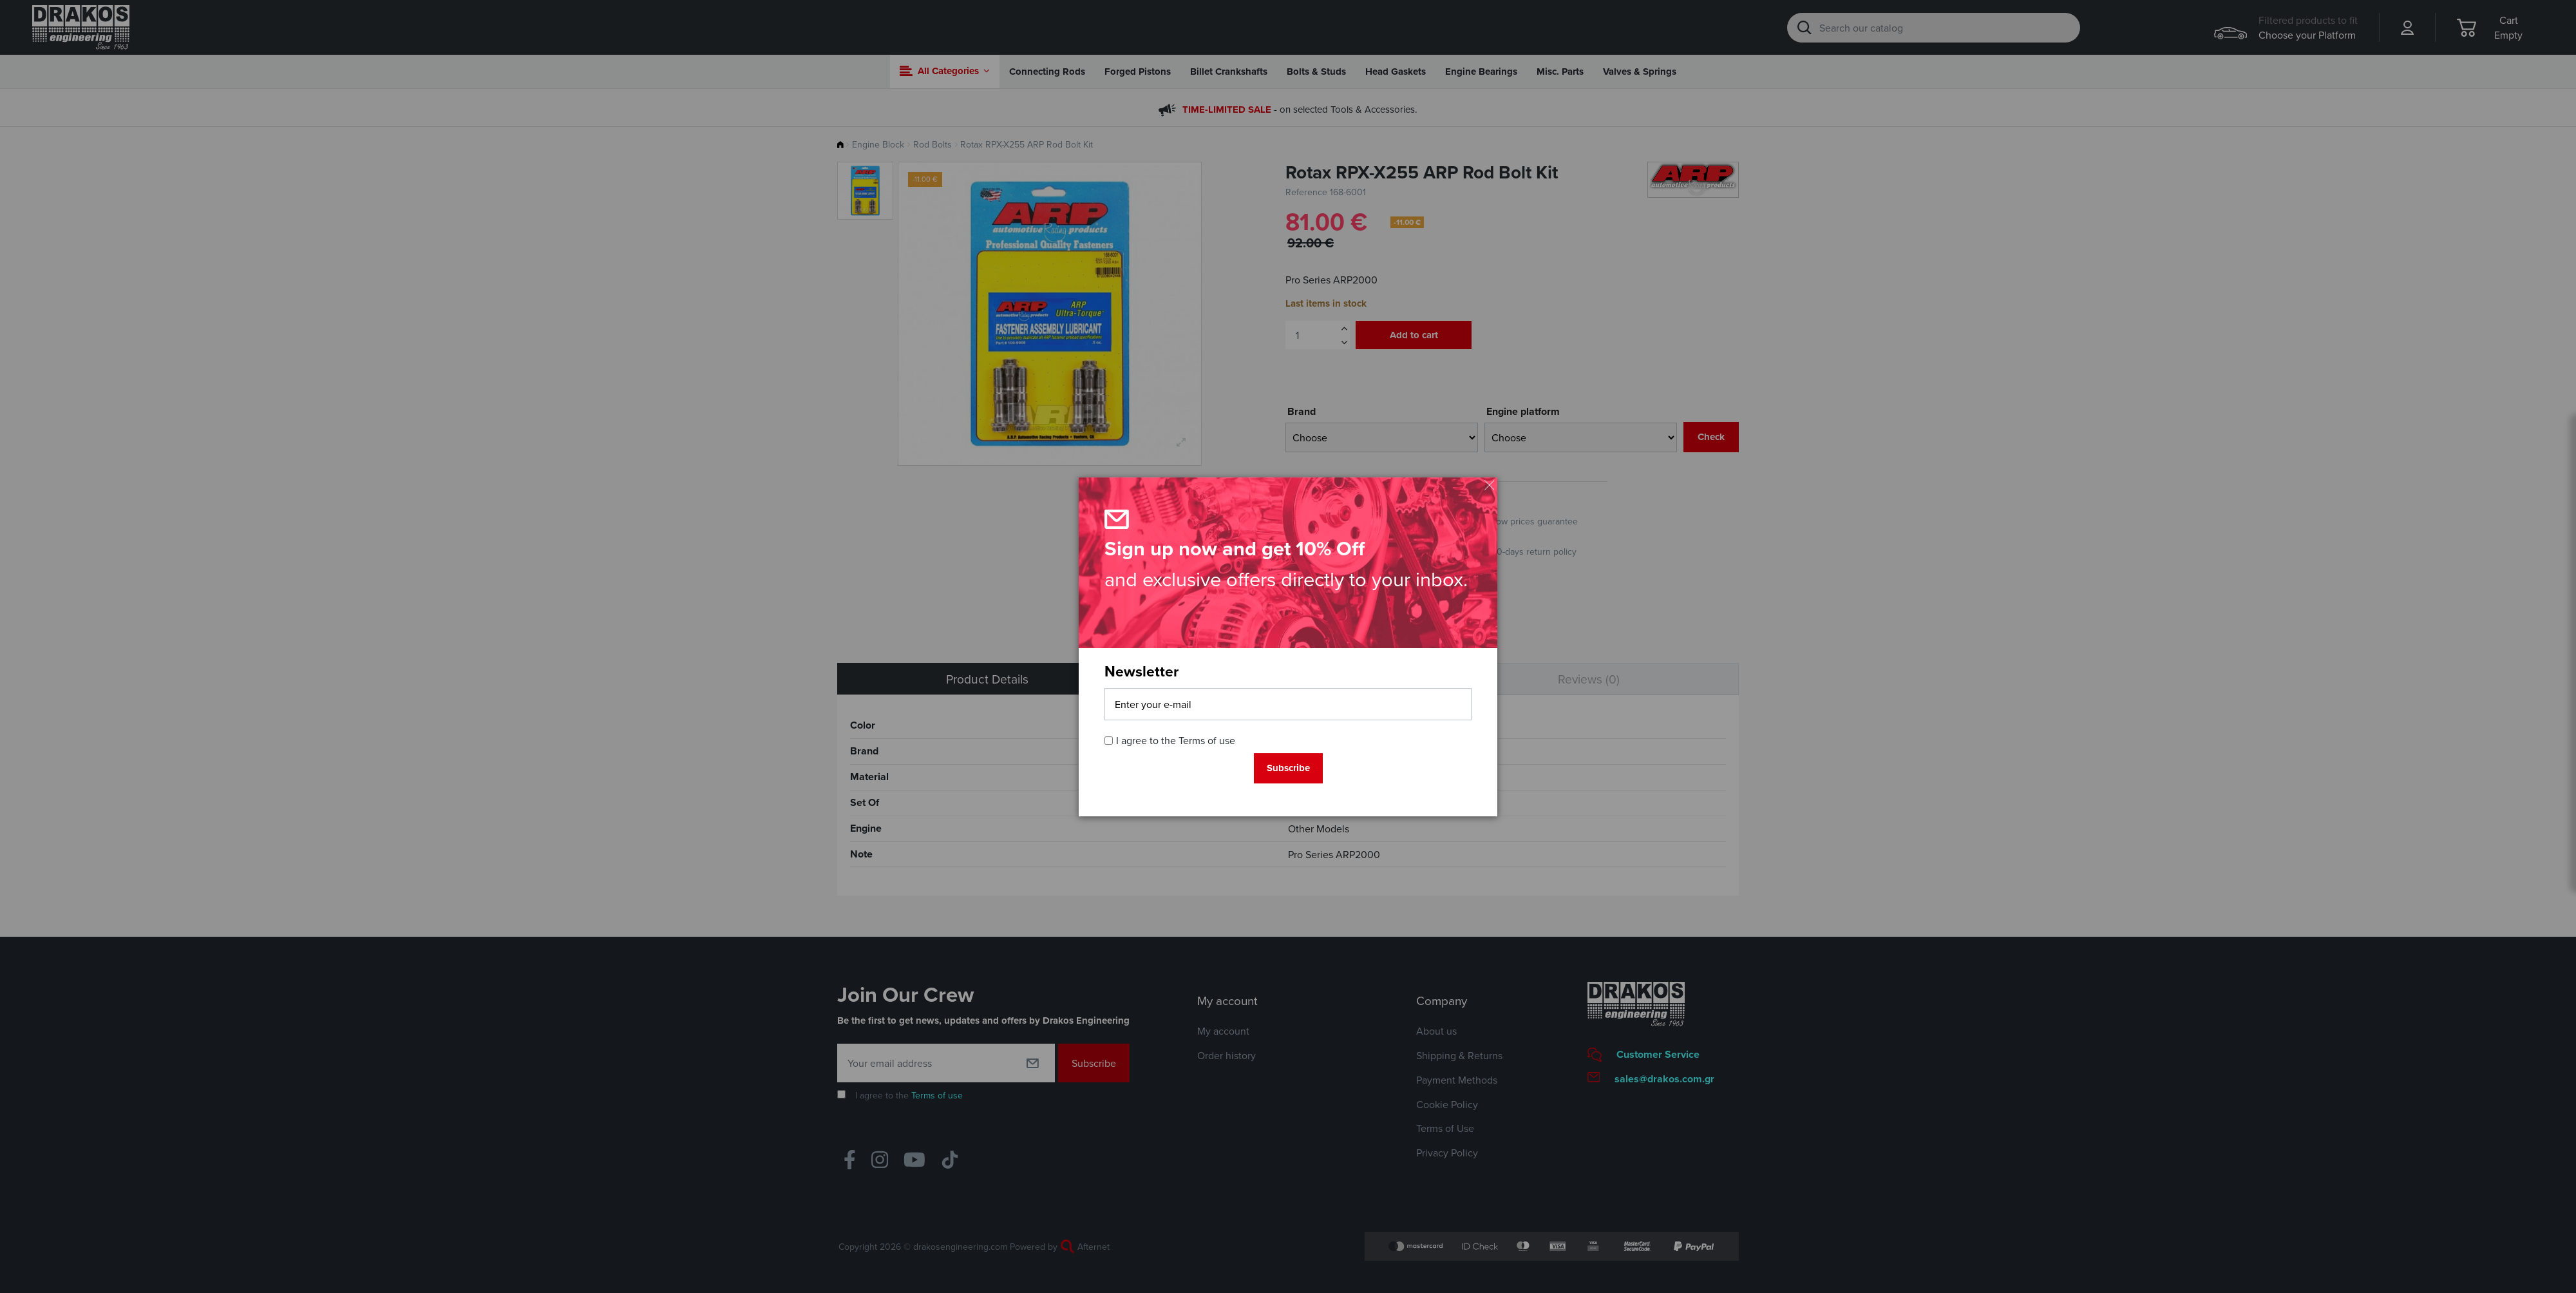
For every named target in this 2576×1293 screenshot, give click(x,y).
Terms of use (1207, 740)
